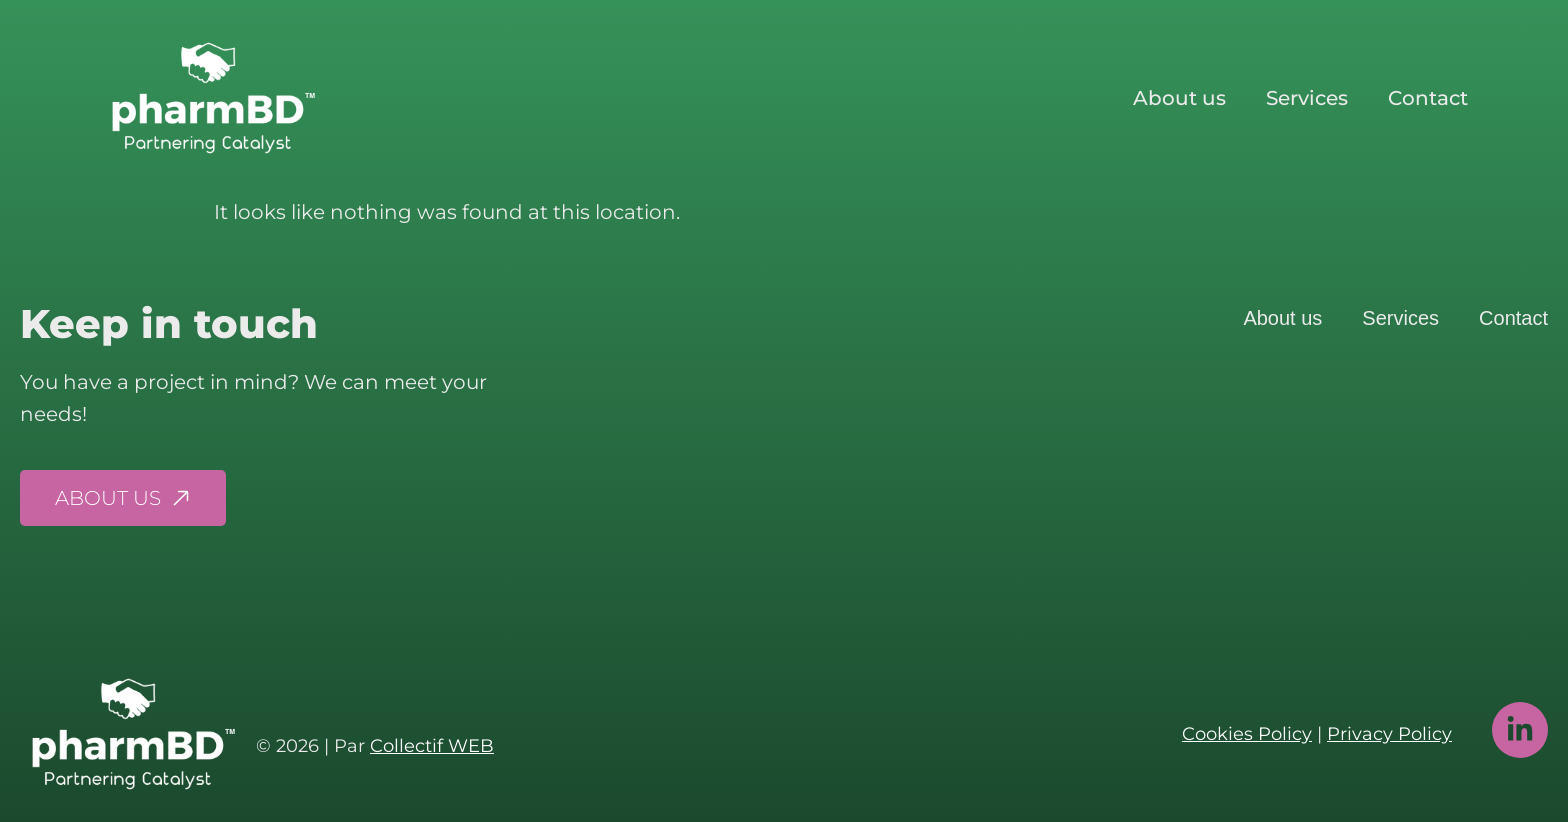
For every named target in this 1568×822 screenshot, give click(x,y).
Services (1307, 98)
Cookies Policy (1247, 734)
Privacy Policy (1389, 734)
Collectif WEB (432, 746)
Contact (1428, 98)
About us (1179, 98)
